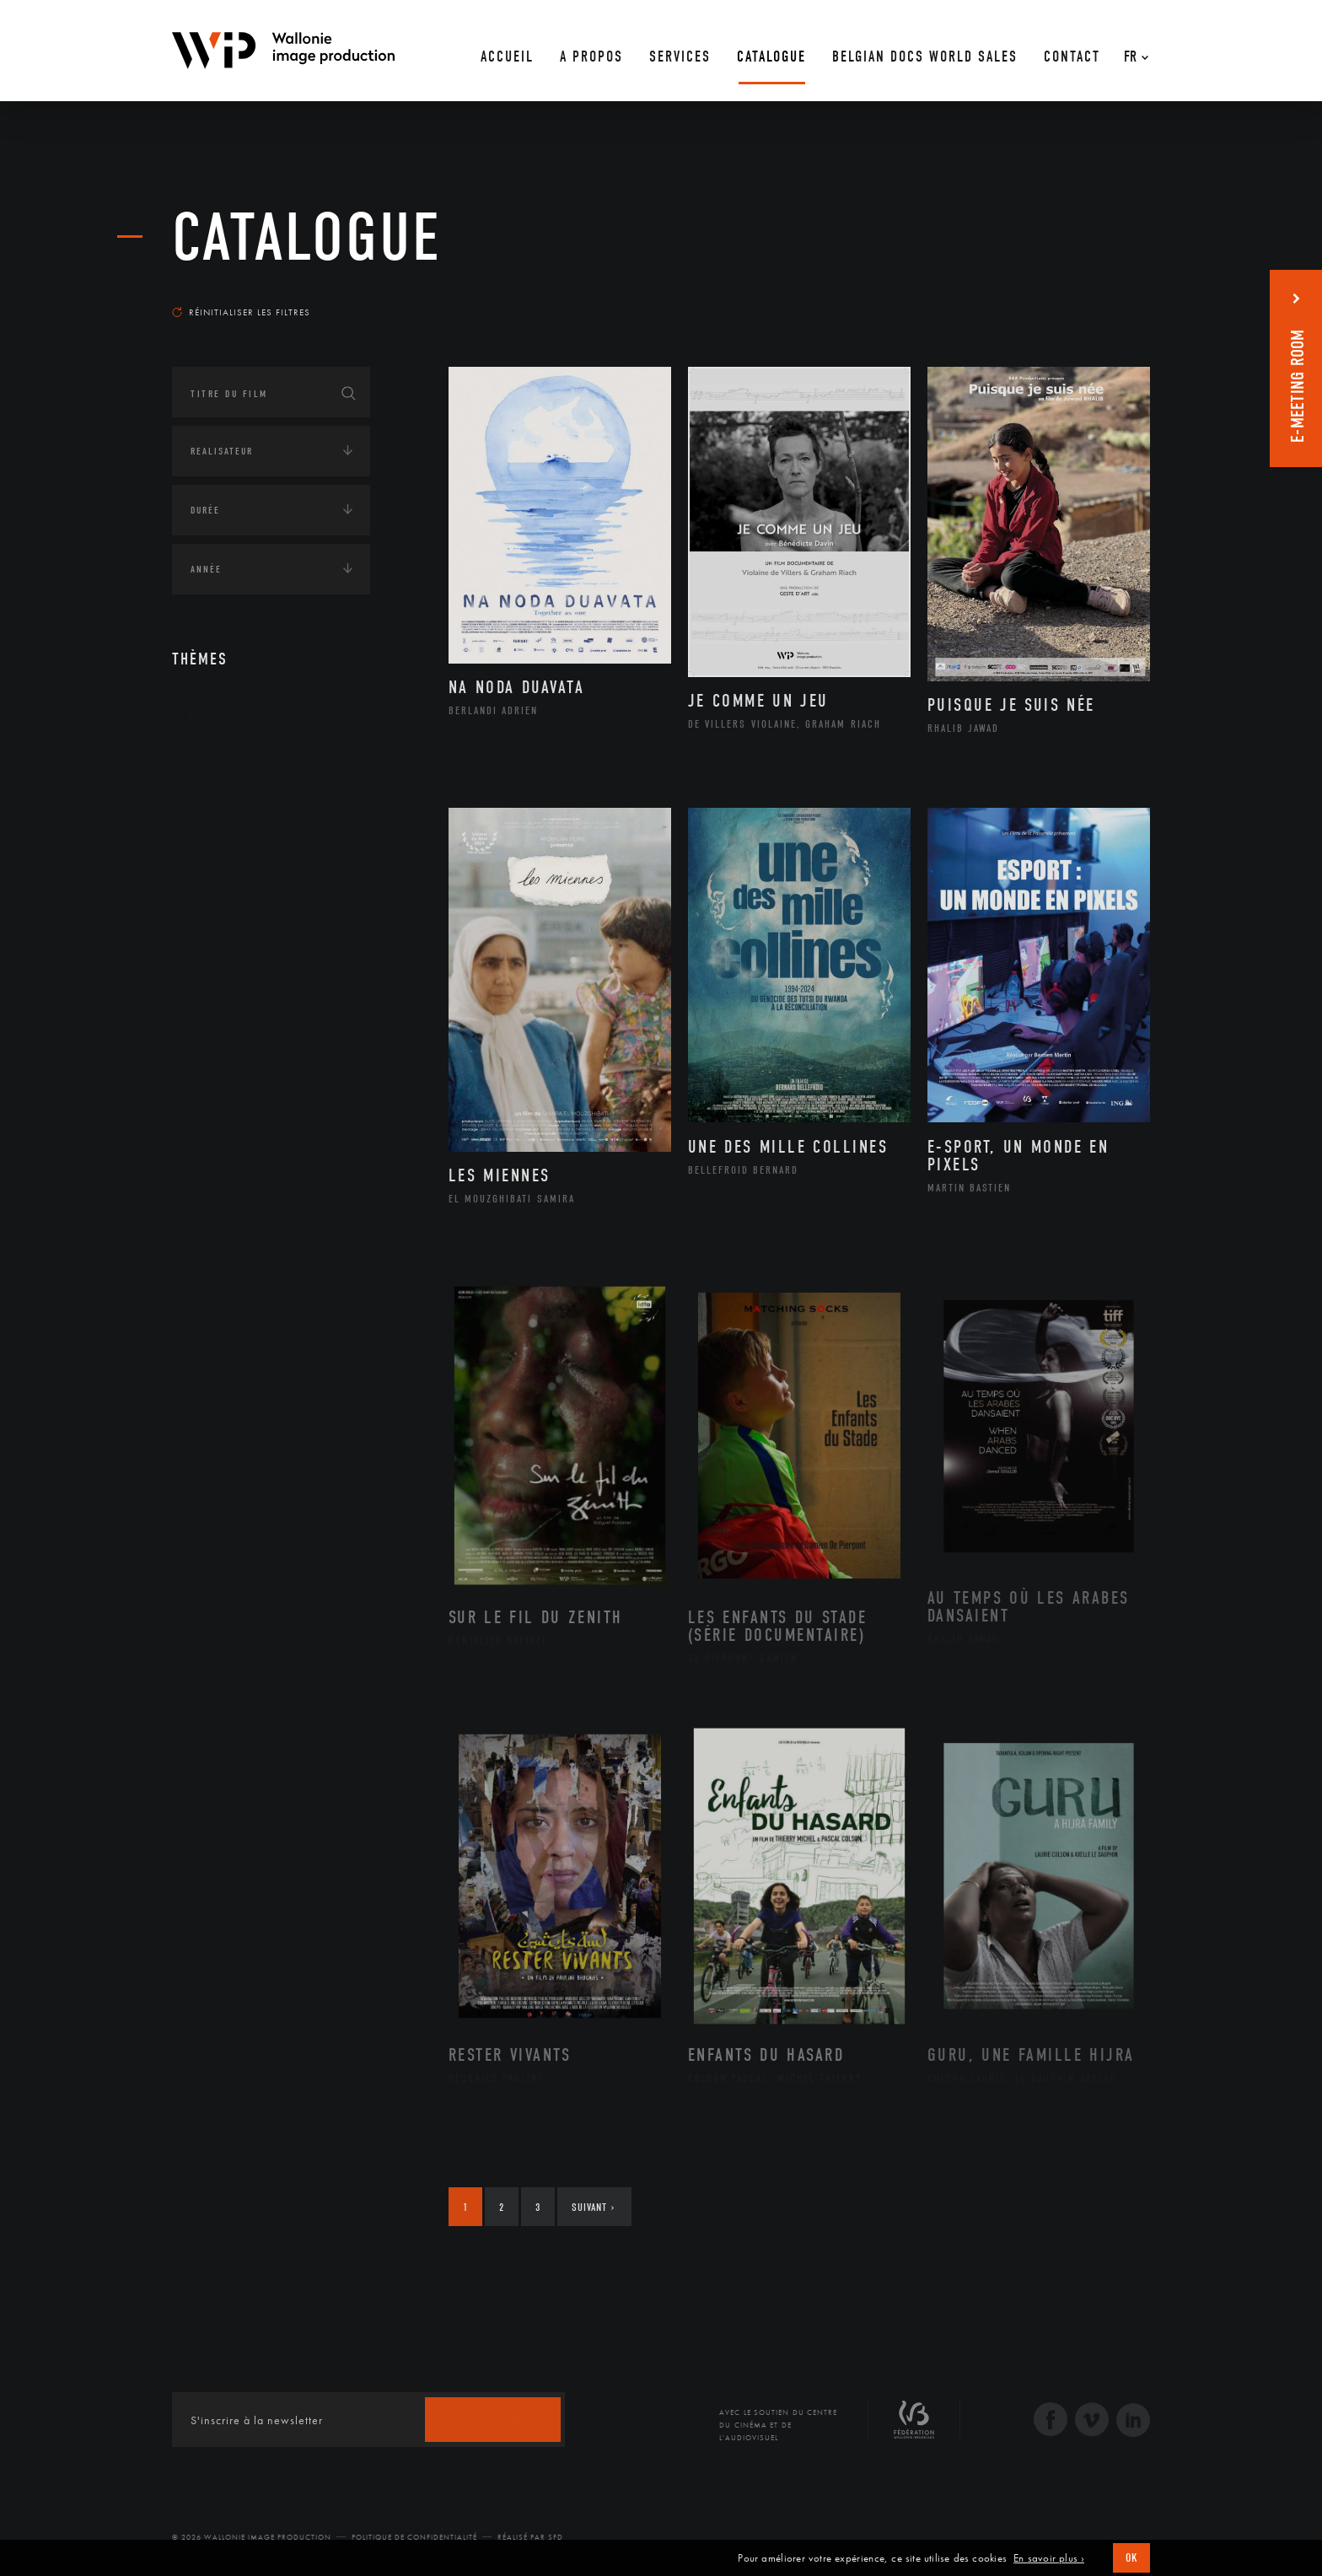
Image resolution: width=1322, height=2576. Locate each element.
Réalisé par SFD (530, 2537)
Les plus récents (1108, 296)
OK (1131, 2558)
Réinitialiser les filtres (241, 312)
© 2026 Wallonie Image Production (251, 2537)
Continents (219, 768)
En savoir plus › (1048, 2558)
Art (198, 716)
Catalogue (307, 238)
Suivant (593, 2207)
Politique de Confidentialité (414, 2537)
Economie (214, 873)
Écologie (212, 820)
